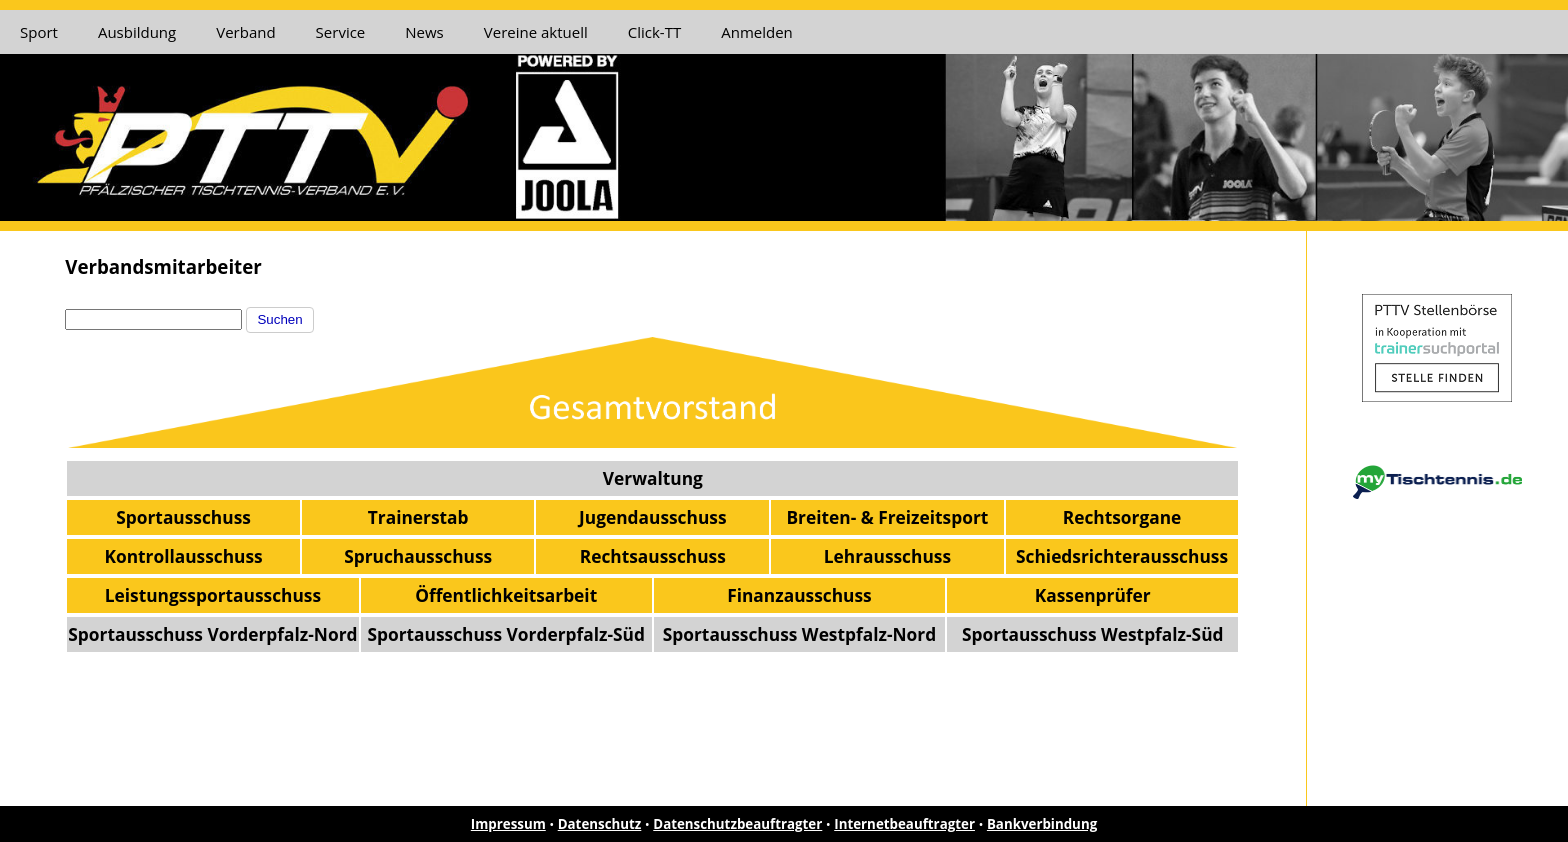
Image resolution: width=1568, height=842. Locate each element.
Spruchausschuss (418, 556)
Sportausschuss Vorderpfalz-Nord (212, 634)
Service (341, 32)
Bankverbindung (1042, 824)
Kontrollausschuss (183, 556)
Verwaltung (653, 478)
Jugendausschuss (653, 517)
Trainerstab (418, 517)
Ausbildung (137, 32)
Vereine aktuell (536, 32)
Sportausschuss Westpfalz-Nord (799, 634)
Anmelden (757, 32)
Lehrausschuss (887, 556)
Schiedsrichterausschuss (1122, 556)
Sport (39, 32)
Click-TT (654, 32)
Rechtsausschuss (653, 556)
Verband (245, 32)
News (424, 32)
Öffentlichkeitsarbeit (506, 595)
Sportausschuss (183, 517)
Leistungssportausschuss (213, 595)
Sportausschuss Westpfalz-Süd (1093, 634)
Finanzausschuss (799, 595)
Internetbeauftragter (904, 824)
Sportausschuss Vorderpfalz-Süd (505, 634)
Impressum (508, 824)
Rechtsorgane (1122, 517)
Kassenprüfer (1093, 595)
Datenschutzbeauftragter (737, 824)
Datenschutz (600, 824)
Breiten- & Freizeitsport (887, 517)
